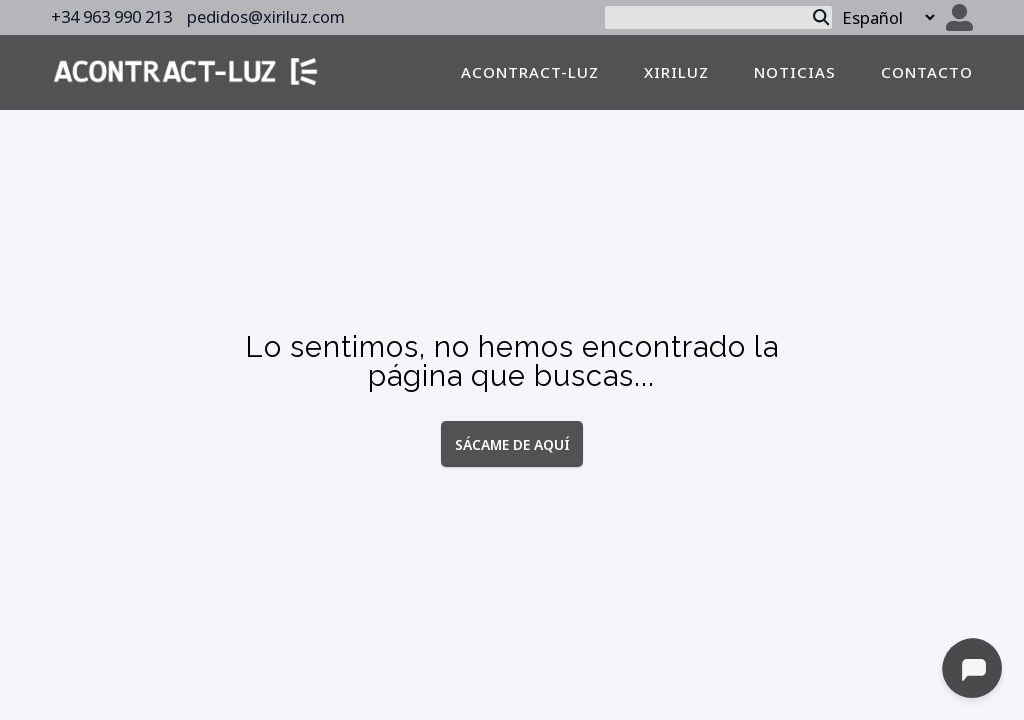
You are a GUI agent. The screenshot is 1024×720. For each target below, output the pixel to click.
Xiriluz (676, 72)
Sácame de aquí (512, 444)
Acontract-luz (530, 72)
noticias (795, 72)
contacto (927, 72)
